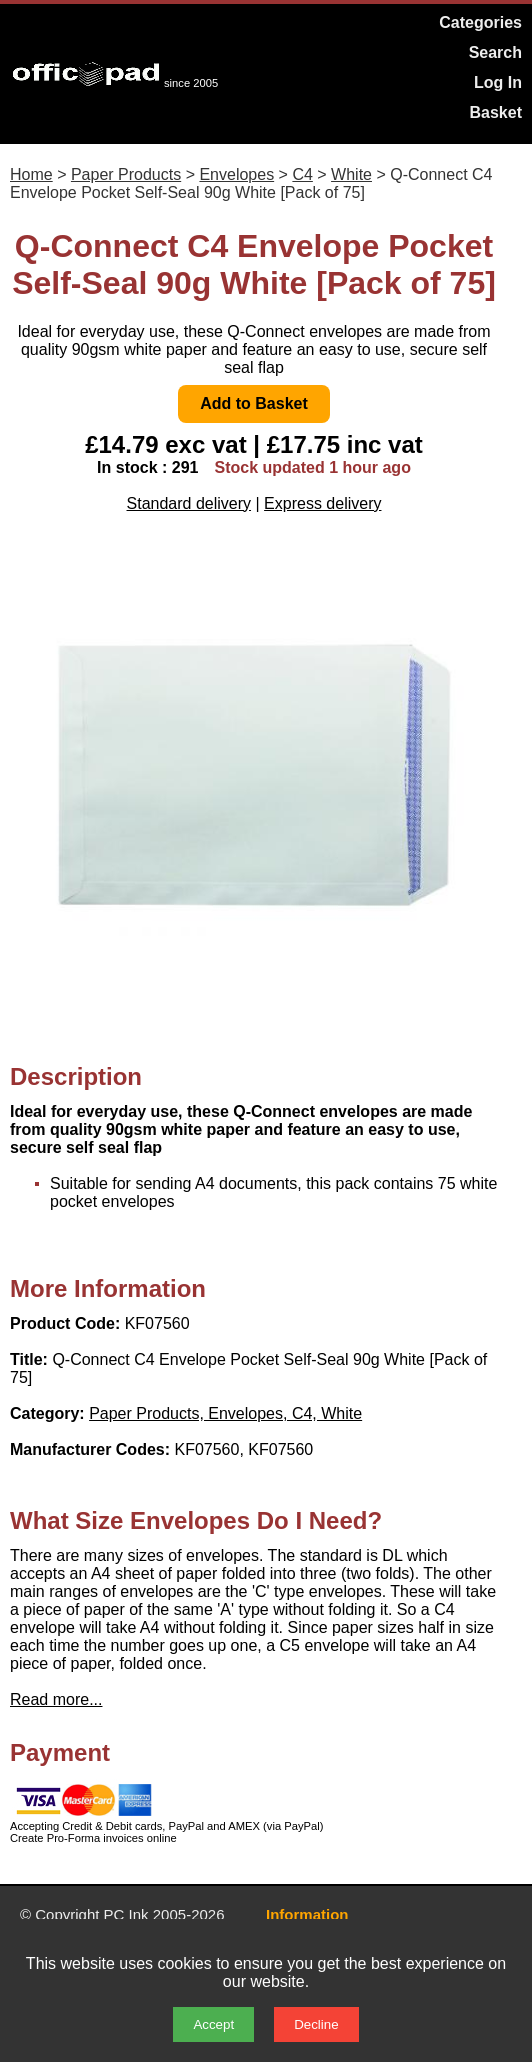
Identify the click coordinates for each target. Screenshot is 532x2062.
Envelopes (236, 174)
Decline (316, 2024)
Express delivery (322, 503)
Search (495, 52)
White (351, 174)
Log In (498, 82)
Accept (213, 2024)
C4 (302, 174)
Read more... (56, 1699)
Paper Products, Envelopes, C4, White (225, 1413)
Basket (496, 112)
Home (31, 174)
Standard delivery (189, 503)
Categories (480, 22)
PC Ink (126, 1914)
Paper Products (126, 174)
